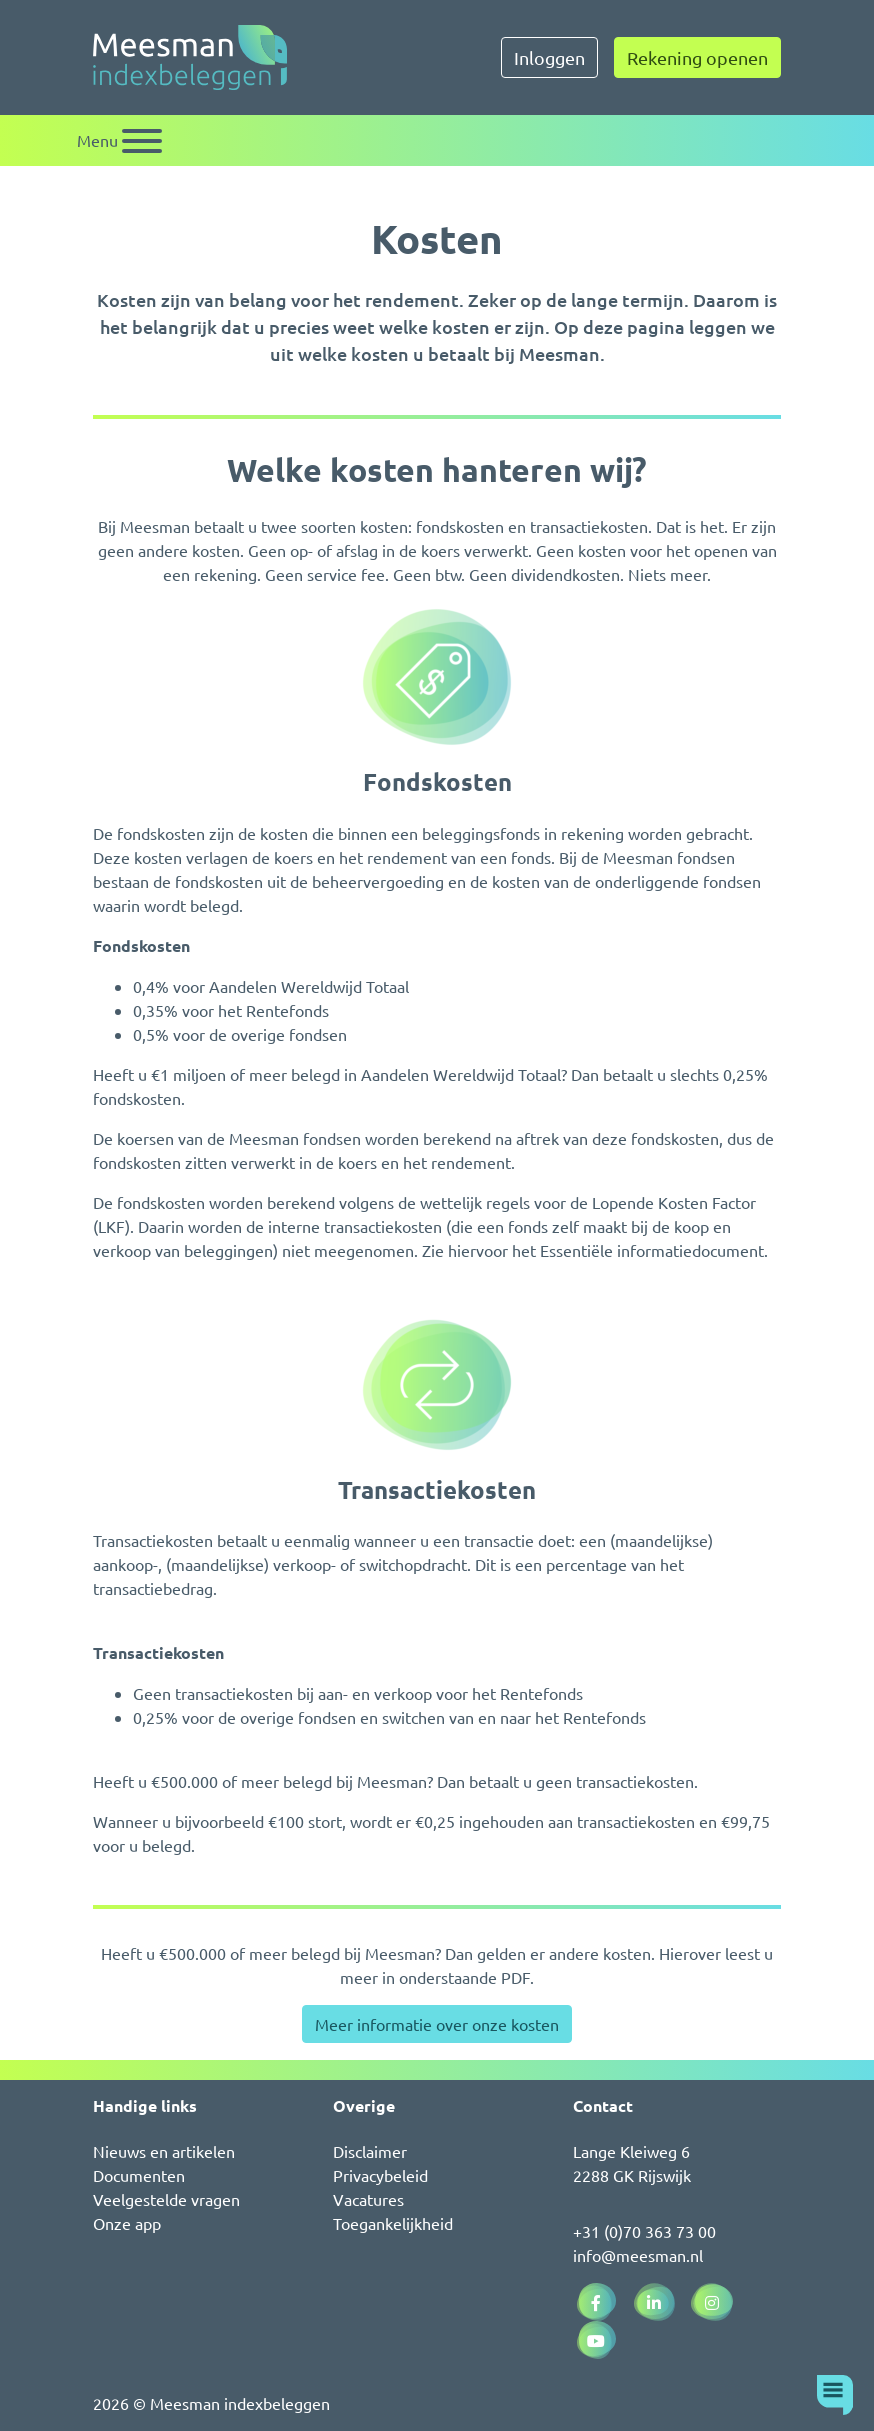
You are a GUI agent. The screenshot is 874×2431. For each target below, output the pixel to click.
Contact (603, 2105)
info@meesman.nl (638, 2255)
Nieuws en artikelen (164, 2151)
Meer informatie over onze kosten (437, 2024)
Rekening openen (697, 57)
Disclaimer (370, 2151)
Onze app (127, 2223)
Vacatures (368, 2199)
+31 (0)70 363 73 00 (644, 2231)
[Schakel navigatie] (119, 140)
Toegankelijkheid (393, 2223)
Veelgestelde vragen (166, 2199)
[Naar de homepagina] (190, 57)
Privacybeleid (380, 2175)
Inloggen (549, 57)
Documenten (139, 2175)
